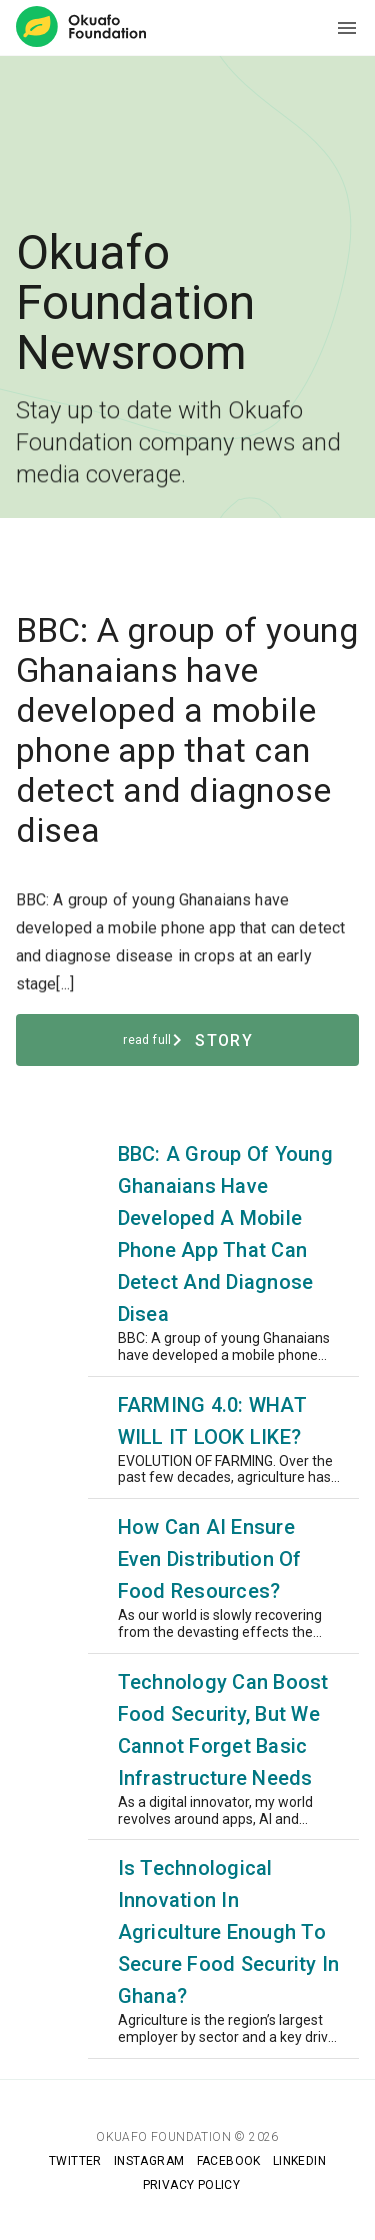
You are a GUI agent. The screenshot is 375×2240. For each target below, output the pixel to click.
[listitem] (188, 1251)
